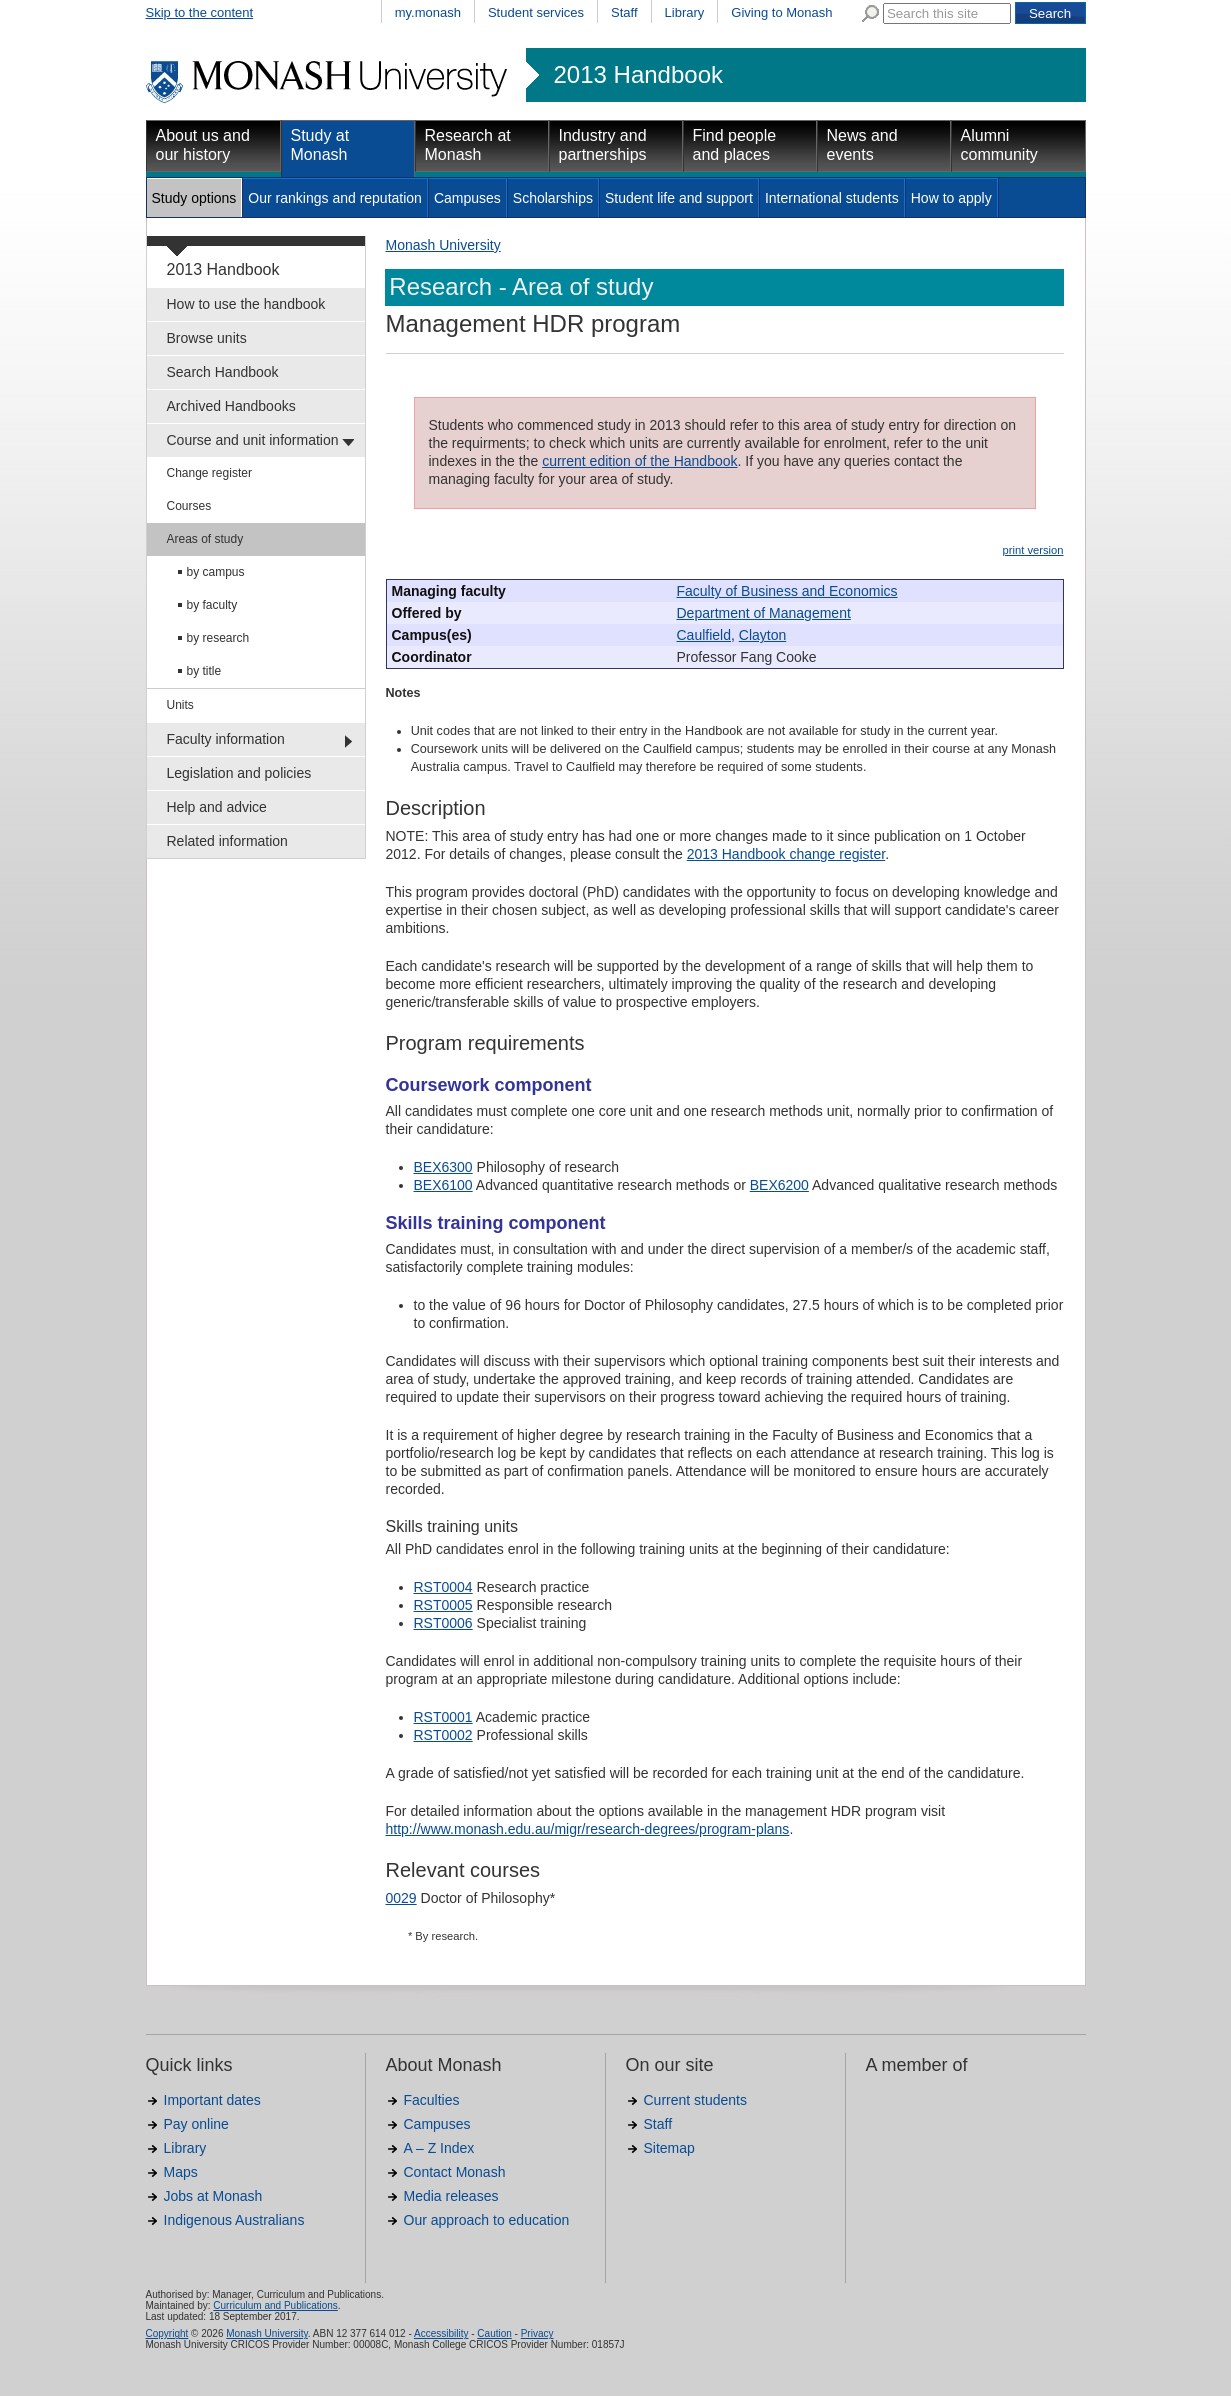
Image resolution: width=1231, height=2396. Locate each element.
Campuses (467, 198)
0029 (401, 1898)
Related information (227, 841)
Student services (536, 12)
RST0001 (443, 1717)
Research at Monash (468, 145)
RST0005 (443, 1605)
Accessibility (441, 2333)
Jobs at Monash (213, 2196)
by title (204, 671)
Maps (181, 2172)
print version (1033, 550)
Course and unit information (253, 440)
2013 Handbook (638, 75)
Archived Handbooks (231, 406)
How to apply (951, 198)
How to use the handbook (246, 304)
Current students (696, 2100)
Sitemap (669, 2148)
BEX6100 (443, 1185)
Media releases (451, 2196)
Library (685, 12)
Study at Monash (320, 145)
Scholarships (553, 198)
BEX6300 (443, 1167)
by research (218, 638)
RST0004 (443, 1587)
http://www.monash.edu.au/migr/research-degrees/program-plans (588, 1829)
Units (180, 705)
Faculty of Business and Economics (787, 591)
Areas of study (205, 539)
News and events (862, 145)
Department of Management (764, 613)
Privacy (537, 2333)
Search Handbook (223, 372)
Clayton (762, 635)
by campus (216, 572)
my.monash (428, 12)
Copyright (167, 2333)
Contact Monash (455, 2172)
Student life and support (679, 198)
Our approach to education (487, 2220)
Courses (189, 506)
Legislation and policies (239, 773)
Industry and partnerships (603, 145)
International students (832, 198)
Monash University (443, 245)
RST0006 (443, 1623)
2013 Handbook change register (786, 854)
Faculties (432, 2100)
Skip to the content (200, 12)
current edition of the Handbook (639, 461)
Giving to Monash (781, 12)
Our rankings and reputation (335, 198)
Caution (494, 2333)
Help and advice (217, 807)
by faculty (212, 605)
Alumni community (999, 145)
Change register (209, 473)
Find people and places (735, 145)
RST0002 (443, 1735)
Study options (194, 198)
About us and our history (203, 145)
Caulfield (704, 635)
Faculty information (226, 739)
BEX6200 (779, 1185)
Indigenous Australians (234, 2220)
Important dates (212, 2100)
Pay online (196, 2124)
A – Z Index (439, 2148)
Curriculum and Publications (275, 2305)
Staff (624, 12)
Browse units (207, 338)
